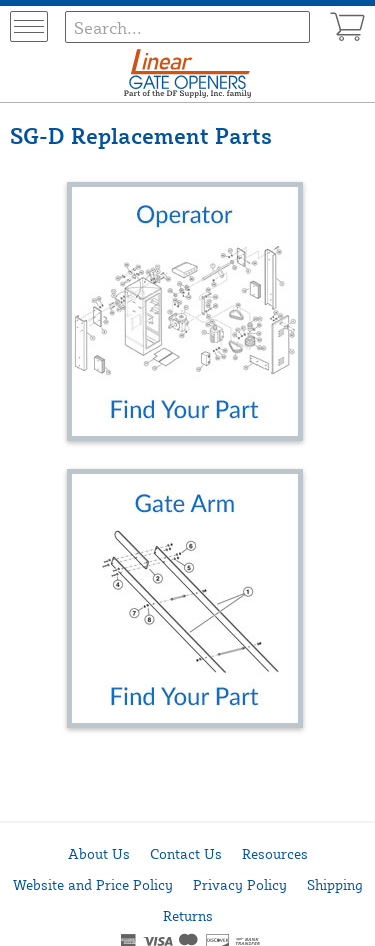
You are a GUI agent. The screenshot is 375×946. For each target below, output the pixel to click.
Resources (275, 853)
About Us (99, 853)
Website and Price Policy (93, 884)
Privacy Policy (240, 884)
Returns (188, 915)
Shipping (335, 884)
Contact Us (186, 853)
